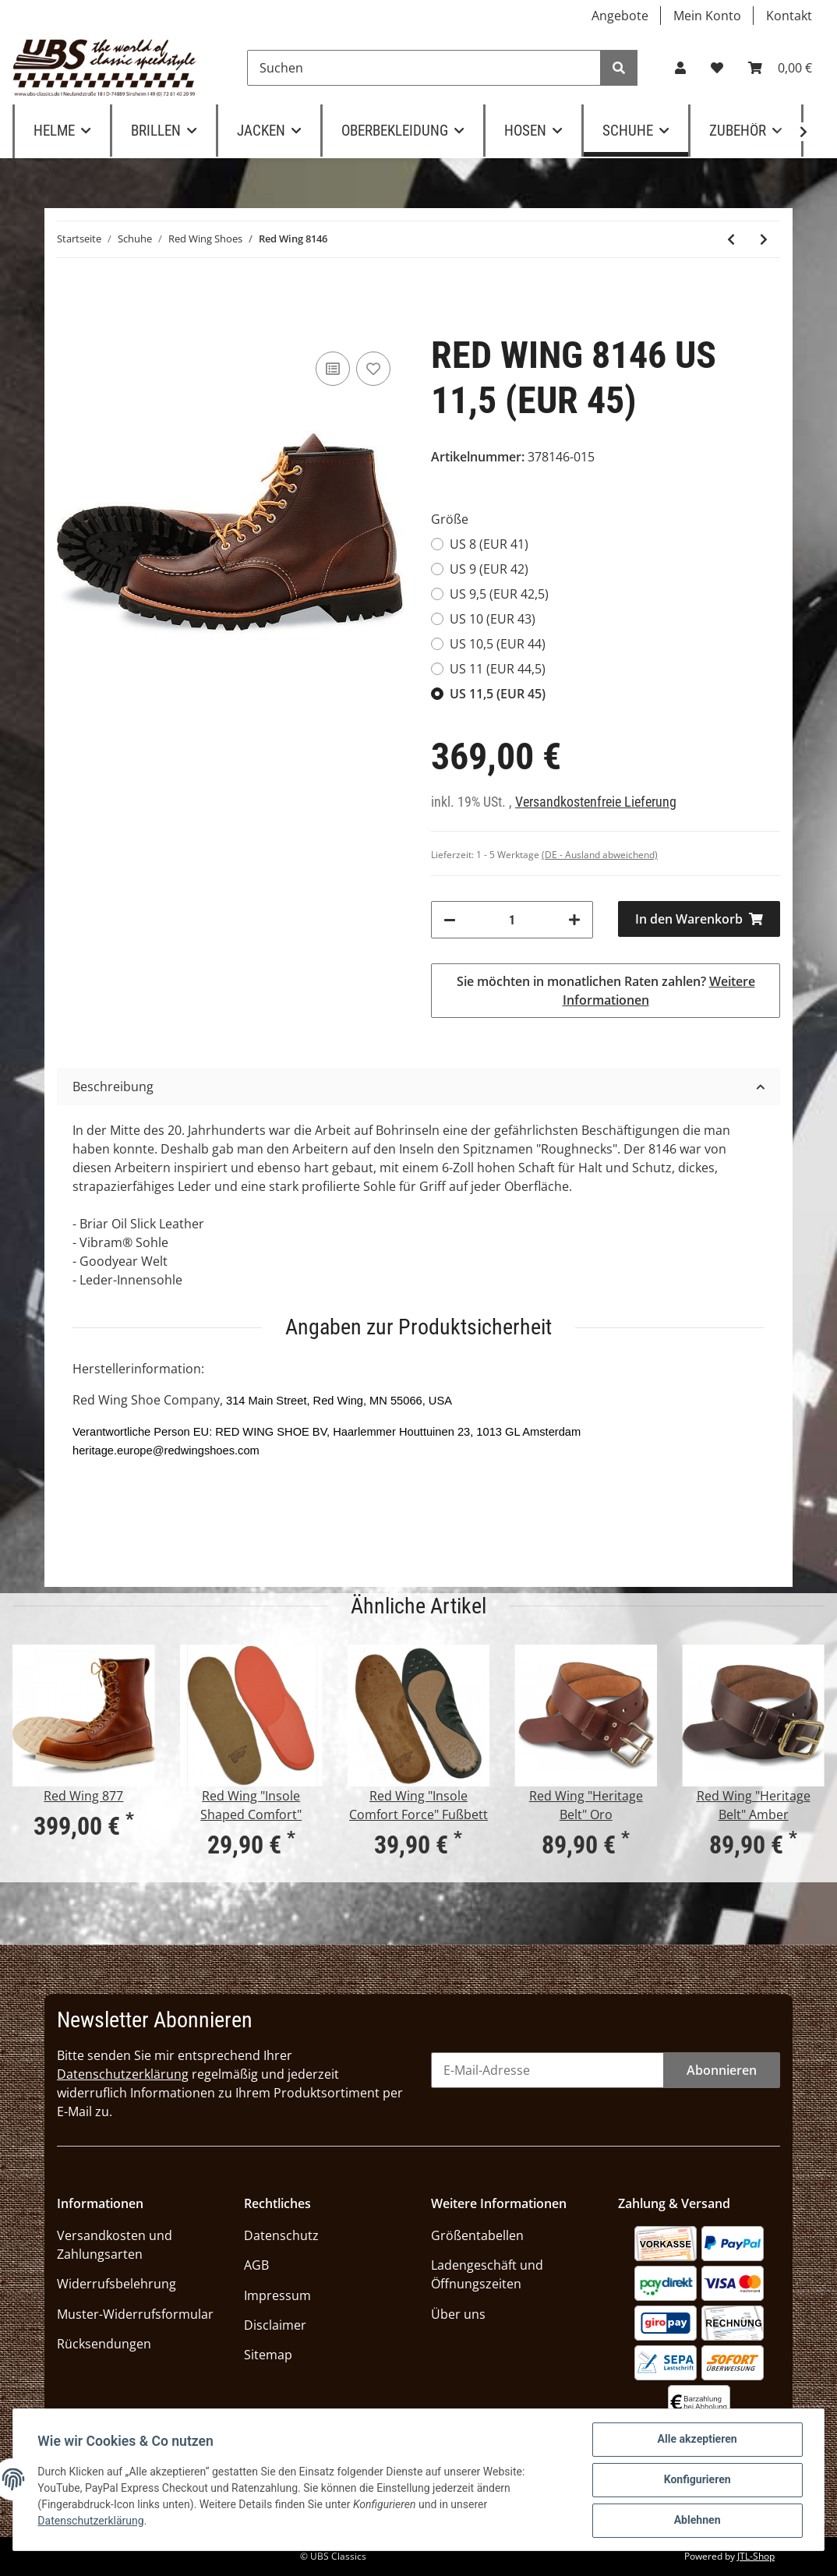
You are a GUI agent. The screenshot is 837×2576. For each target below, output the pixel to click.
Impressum (277, 2295)
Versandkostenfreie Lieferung (595, 802)
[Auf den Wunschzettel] (373, 369)
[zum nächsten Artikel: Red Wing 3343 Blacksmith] (763, 239)
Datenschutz (281, 2235)
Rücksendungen (104, 2343)
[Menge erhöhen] (574, 920)
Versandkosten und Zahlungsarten (114, 2245)
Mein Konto (707, 15)
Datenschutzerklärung (123, 2074)
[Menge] (512, 920)
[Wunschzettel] (717, 68)
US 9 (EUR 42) (489, 569)
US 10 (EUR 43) (492, 618)
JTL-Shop (756, 2556)
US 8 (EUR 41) (489, 544)
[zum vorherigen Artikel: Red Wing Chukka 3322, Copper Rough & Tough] (731, 239)
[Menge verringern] (450, 920)
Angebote (620, 15)
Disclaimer (275, 2325)
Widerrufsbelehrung (116, 2283)
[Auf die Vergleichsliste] (333, 369)
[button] (680, 68)
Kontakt (789, 15)
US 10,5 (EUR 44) (498, 643)
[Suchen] (424, 68)
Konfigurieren (696, 2480)
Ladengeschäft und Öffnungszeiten (487, 2274)
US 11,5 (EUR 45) (498, 693)
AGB (256, 2265)
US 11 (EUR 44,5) (498, 668)
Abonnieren (722, 2070)
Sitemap (268, 2354)
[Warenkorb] (780, 68)
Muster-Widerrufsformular (135, 2314)
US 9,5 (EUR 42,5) (499, 593)
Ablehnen (696, 2520)
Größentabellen (477, 2235)
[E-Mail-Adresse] (547, 2070)
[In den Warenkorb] (699, 919)
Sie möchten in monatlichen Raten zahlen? (606, 991)
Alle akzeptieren (696, 2439)
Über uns (458, 2314)
